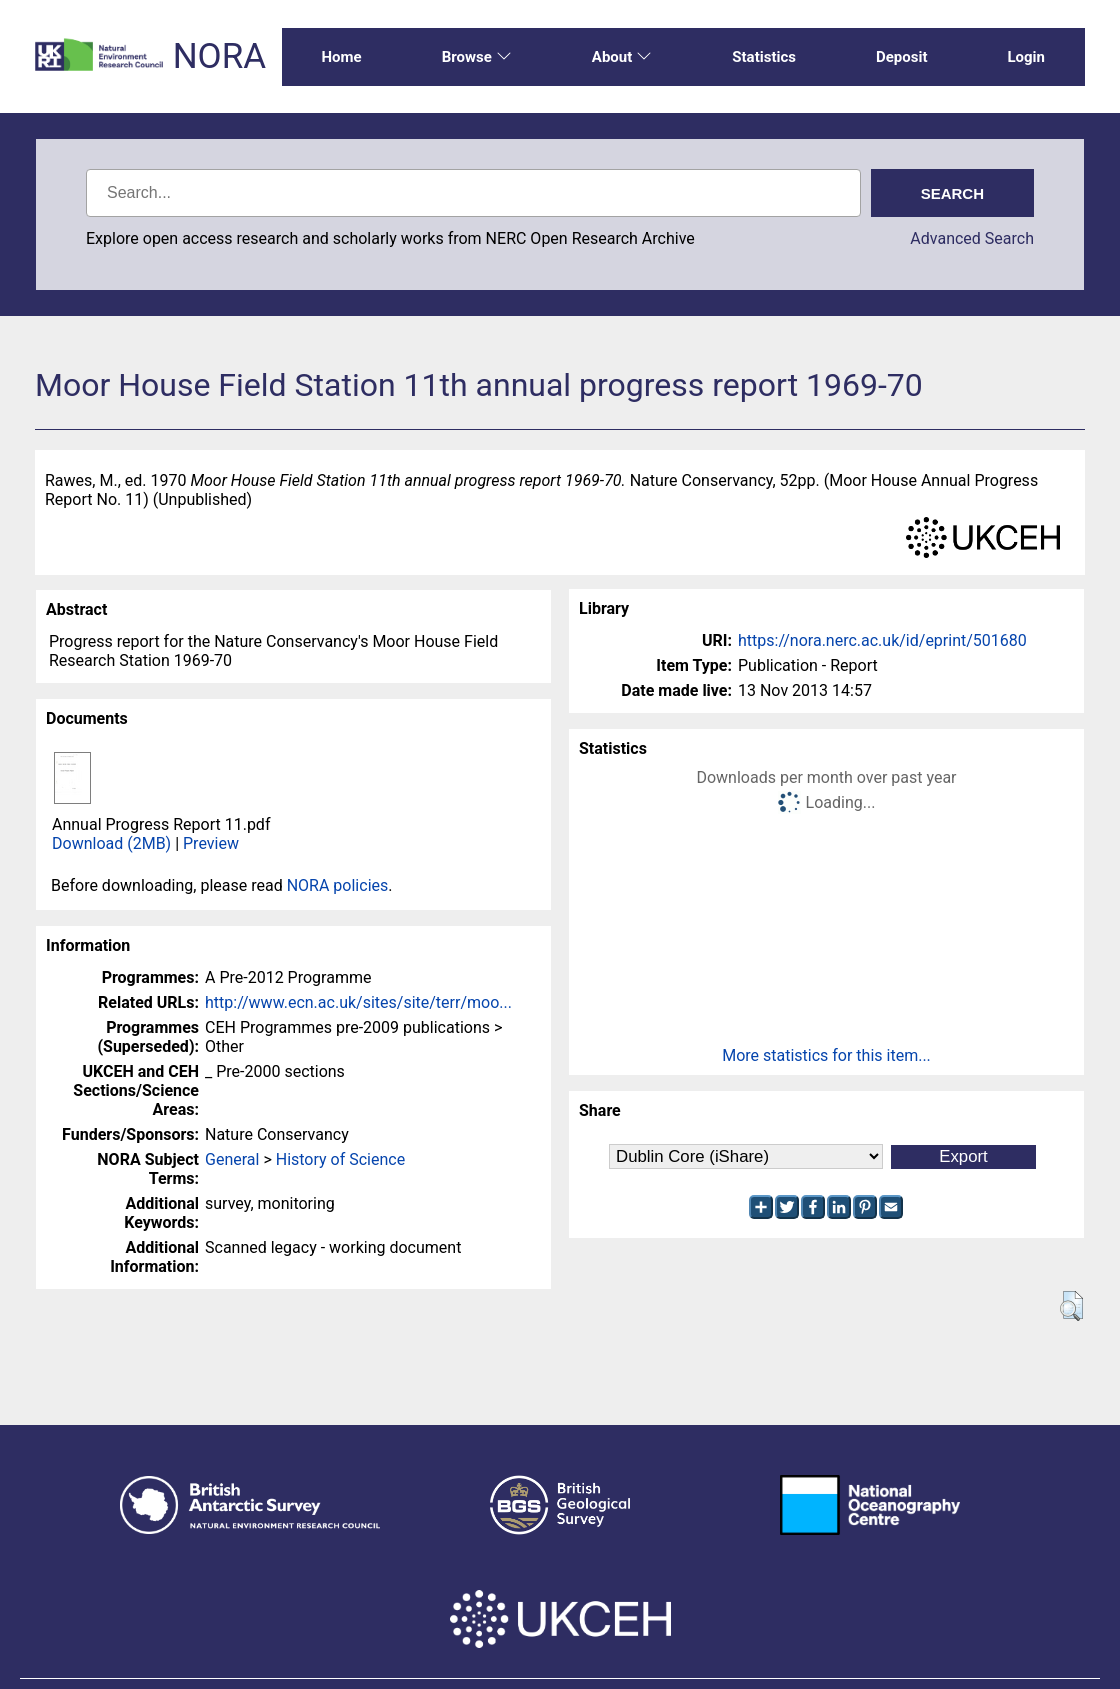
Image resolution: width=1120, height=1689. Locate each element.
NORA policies (338, 885)
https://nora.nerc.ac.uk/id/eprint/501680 (882, 640)
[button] (1071, 1306)
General (232, 1159)
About (622, 57)
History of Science (340, 1159)
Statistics (764, 57)
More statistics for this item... (826, 1055)
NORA (219, 56)
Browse (477, 57)
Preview (211, 843)
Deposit (902, 57)
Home (342, 57)
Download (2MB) (111, 843)
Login (1026, 57)
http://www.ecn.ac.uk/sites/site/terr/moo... (358, 1002)
